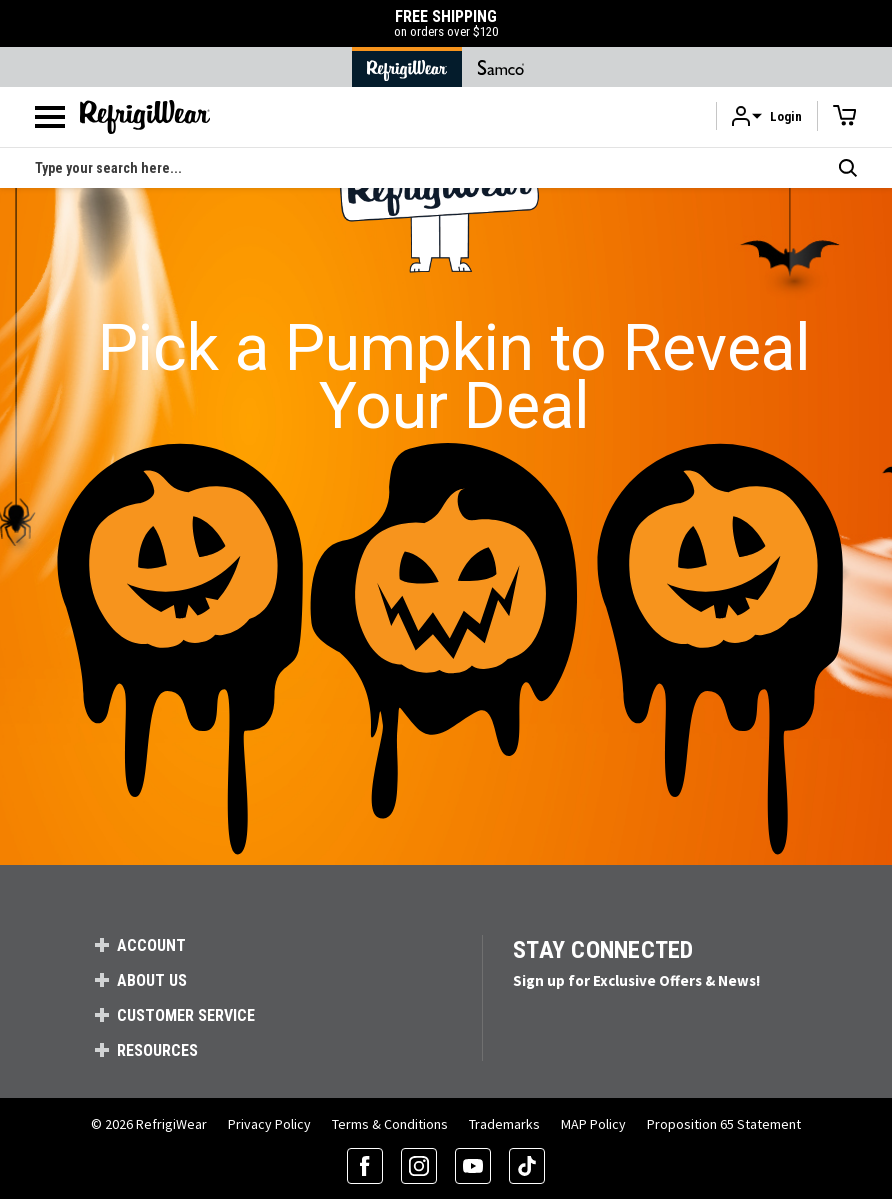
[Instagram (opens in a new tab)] (419, 1166)
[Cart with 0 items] (845, 116)
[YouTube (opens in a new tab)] (473, 1166)
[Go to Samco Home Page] (501, 67)
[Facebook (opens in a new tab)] (365, 1166)
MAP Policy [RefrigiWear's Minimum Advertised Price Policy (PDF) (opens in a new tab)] (593, 1124)
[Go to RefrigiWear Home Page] (407, 67)
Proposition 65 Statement (724, 1124)
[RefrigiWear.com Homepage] (145, 117)
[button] (767, 116)
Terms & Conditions (390, 1124)
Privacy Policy (269, 1124)
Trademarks (504, 1124)
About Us (152, 980)
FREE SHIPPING (446, 23)
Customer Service (186, 1015)
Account (151, 945)
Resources (157, 1050)
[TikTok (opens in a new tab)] (527, 1166)
